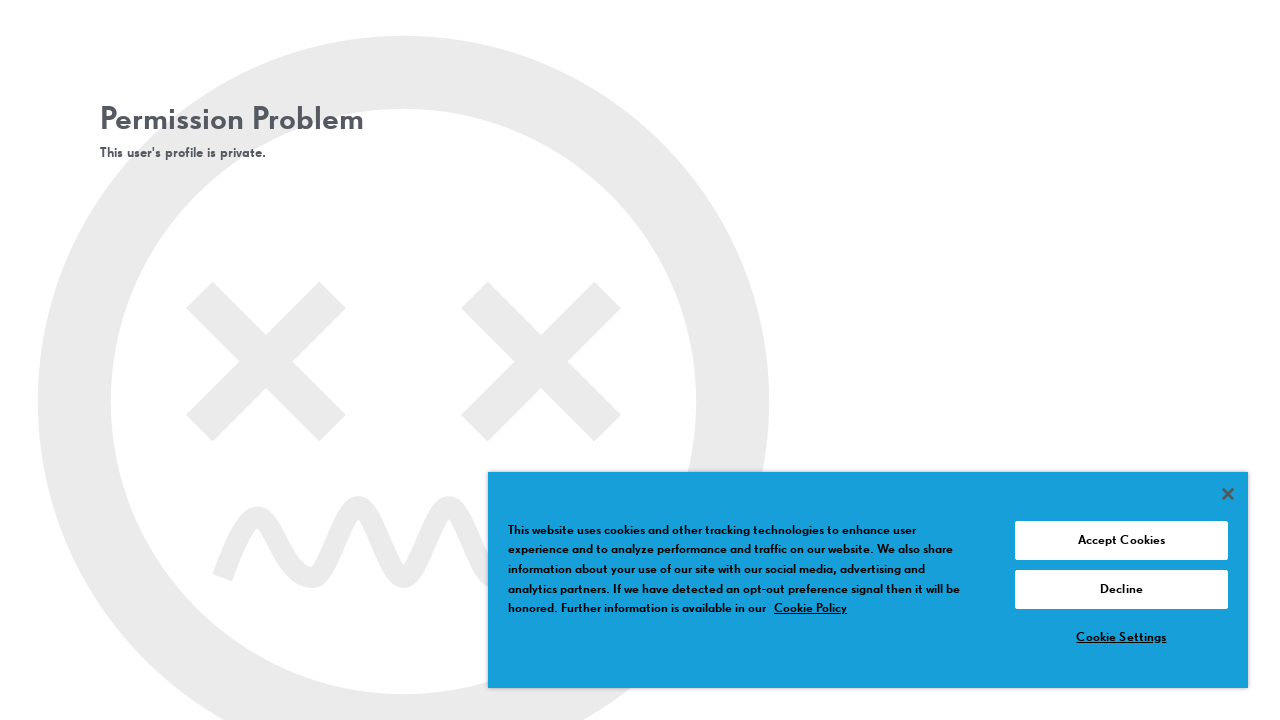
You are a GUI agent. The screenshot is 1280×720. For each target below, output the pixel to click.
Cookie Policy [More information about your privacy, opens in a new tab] (810, 608)
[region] (868, 580)
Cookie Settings (1121, 637)
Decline (1121, 589)
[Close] (1228, 494)
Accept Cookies (1122, 540)
